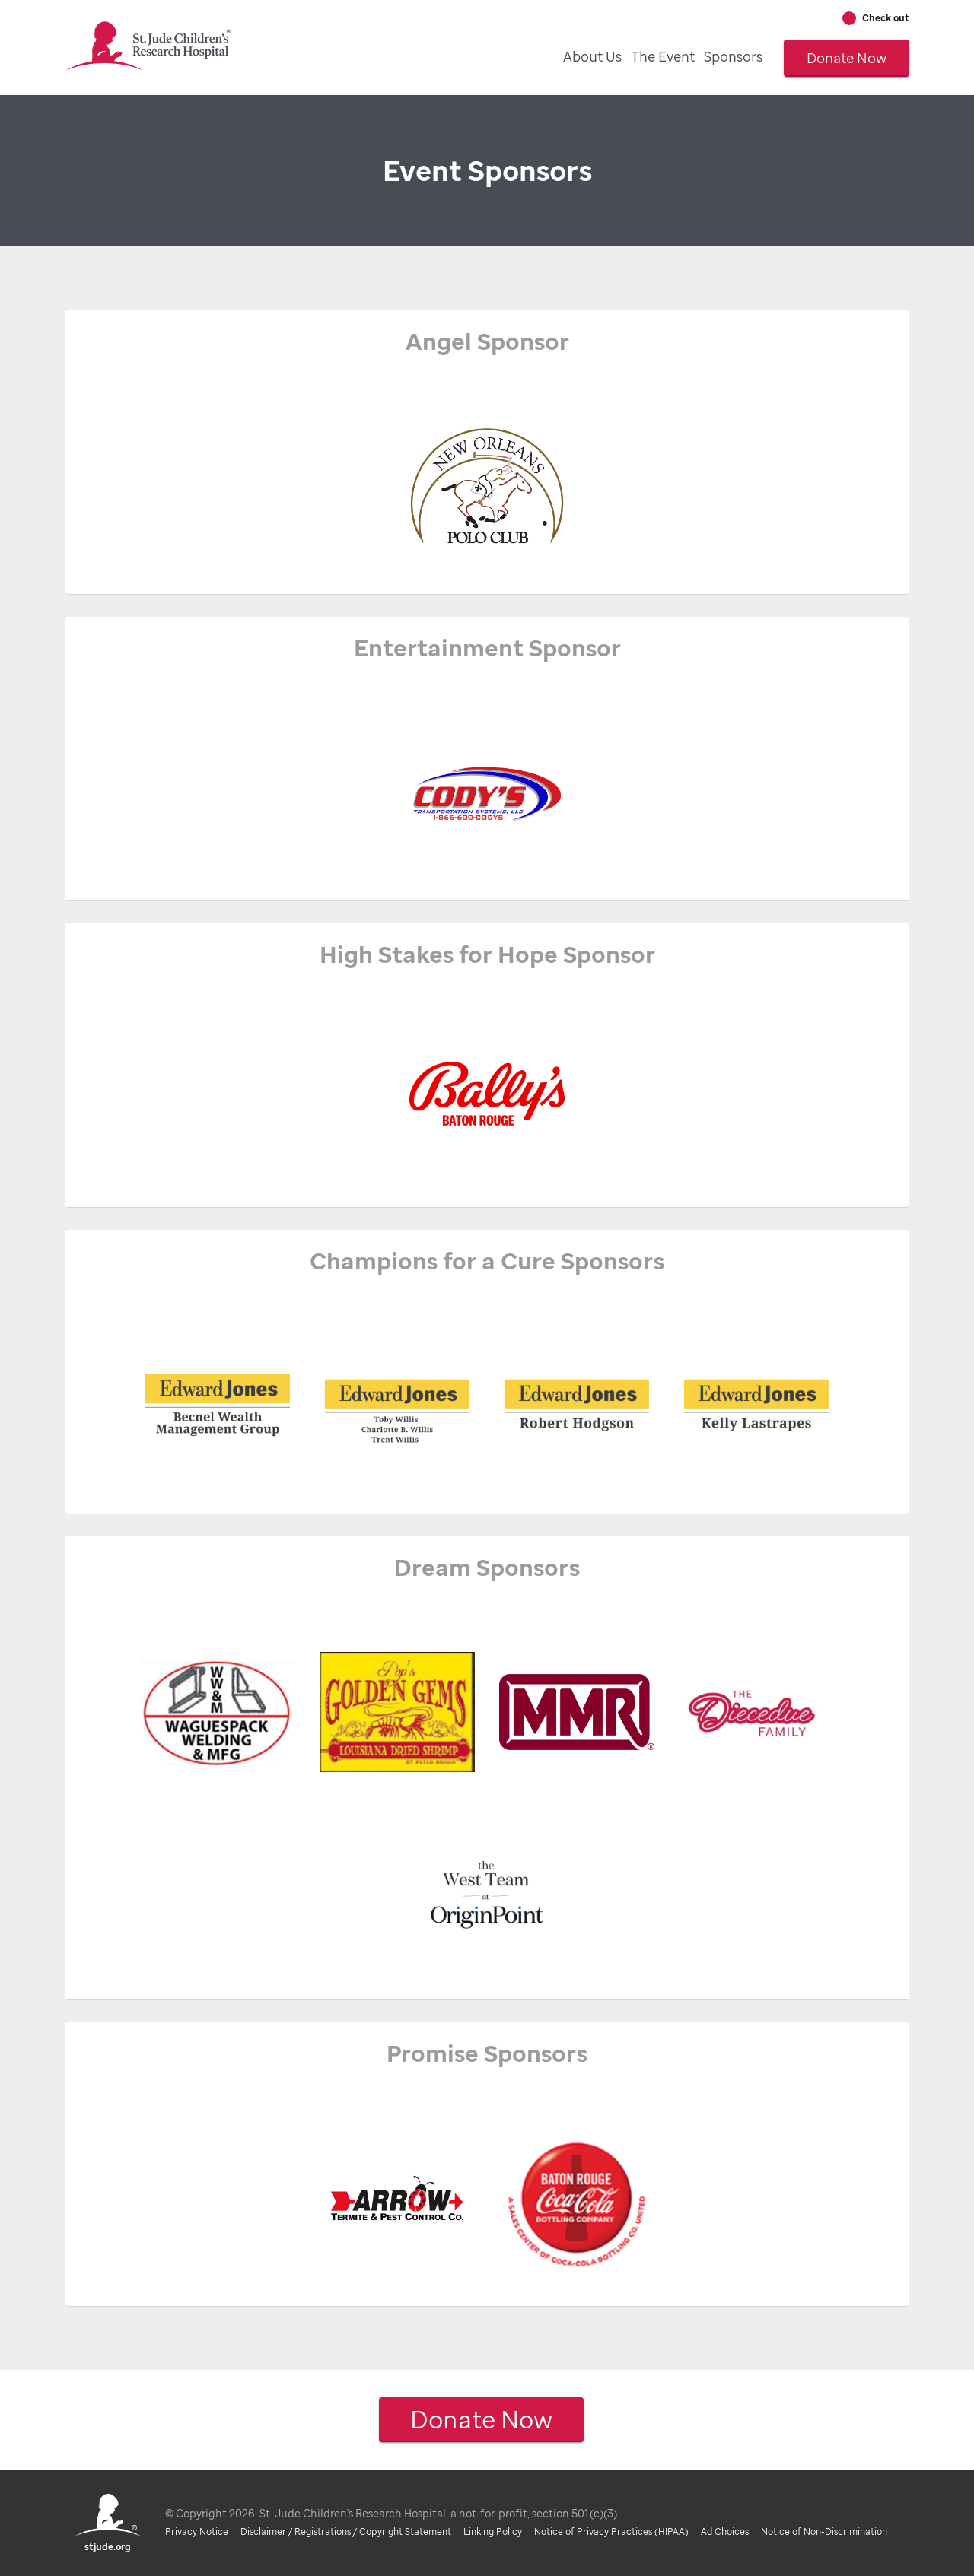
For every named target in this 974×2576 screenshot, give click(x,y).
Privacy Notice (196, 2531)
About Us (592, 56)
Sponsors (733, 56)
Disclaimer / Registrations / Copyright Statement (345, 2531)
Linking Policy (492, 2531)
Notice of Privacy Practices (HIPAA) (611, 2531)
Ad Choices (725, 2531)
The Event (663, 56)
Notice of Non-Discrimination (824, 2531)
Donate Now (846, 58)
